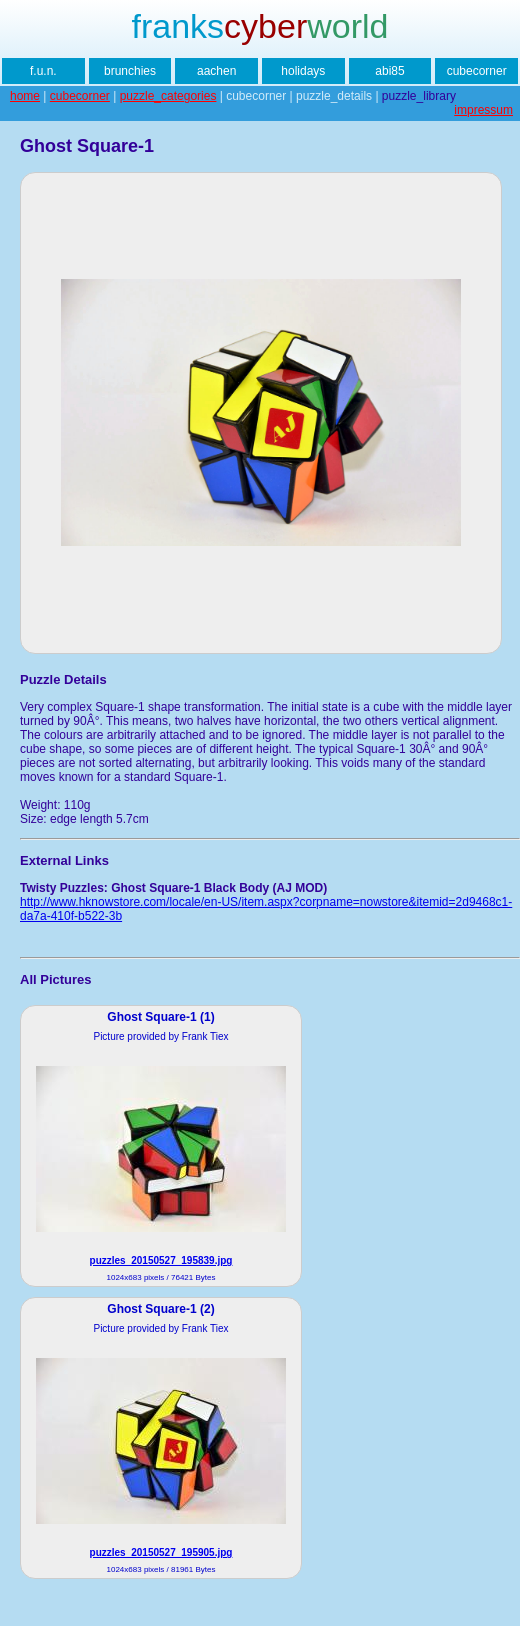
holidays (303, 71)
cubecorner (477, 71)
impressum (483, 110)
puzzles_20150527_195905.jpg (161, 1552)
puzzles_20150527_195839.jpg (161, 1260)
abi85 (389, 71)
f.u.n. (43, 71)
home (25, 96)
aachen (216, 71)
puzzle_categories (168, 96)
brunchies (130, 71)
